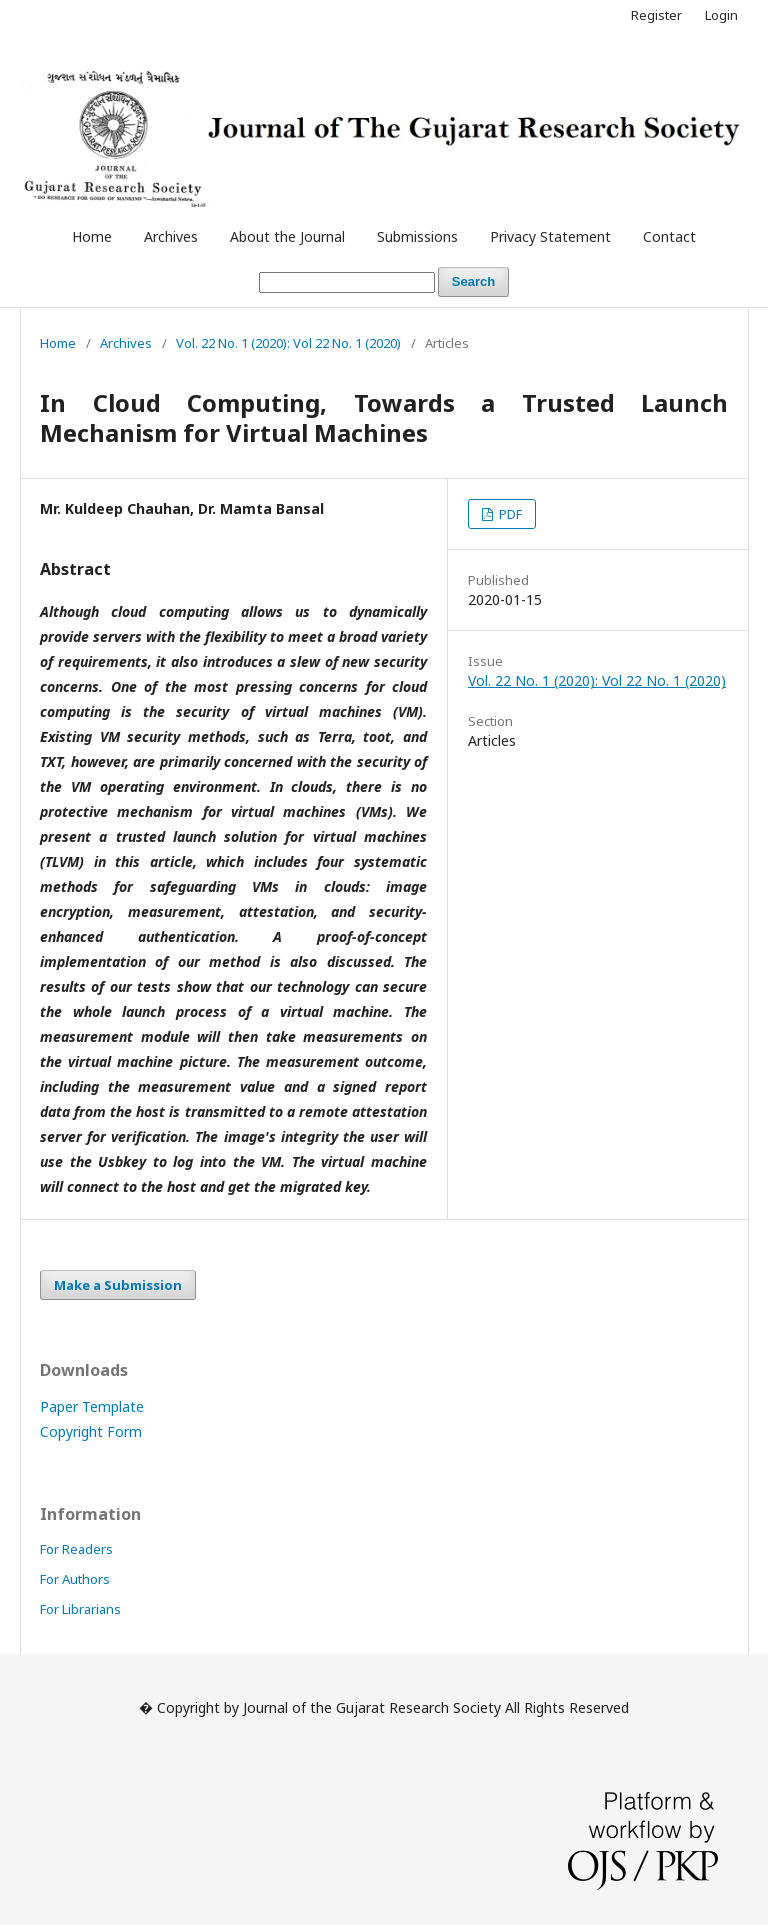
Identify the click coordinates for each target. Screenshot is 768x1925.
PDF (509, 514)
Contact (669, 236)
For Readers (76, 1549)
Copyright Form (91, 1431)
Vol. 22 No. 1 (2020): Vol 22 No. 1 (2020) (288, 343)
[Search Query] (347, 282)
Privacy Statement (550, 236)
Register (656, 15)
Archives (171, 236)
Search (473, 281)
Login (721, 15)
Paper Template (92, 1406)
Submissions (417, 236)
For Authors (75, 1579)
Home (92, 236)
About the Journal (287, 236)
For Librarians (80, 1609)
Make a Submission (118, 1285)
